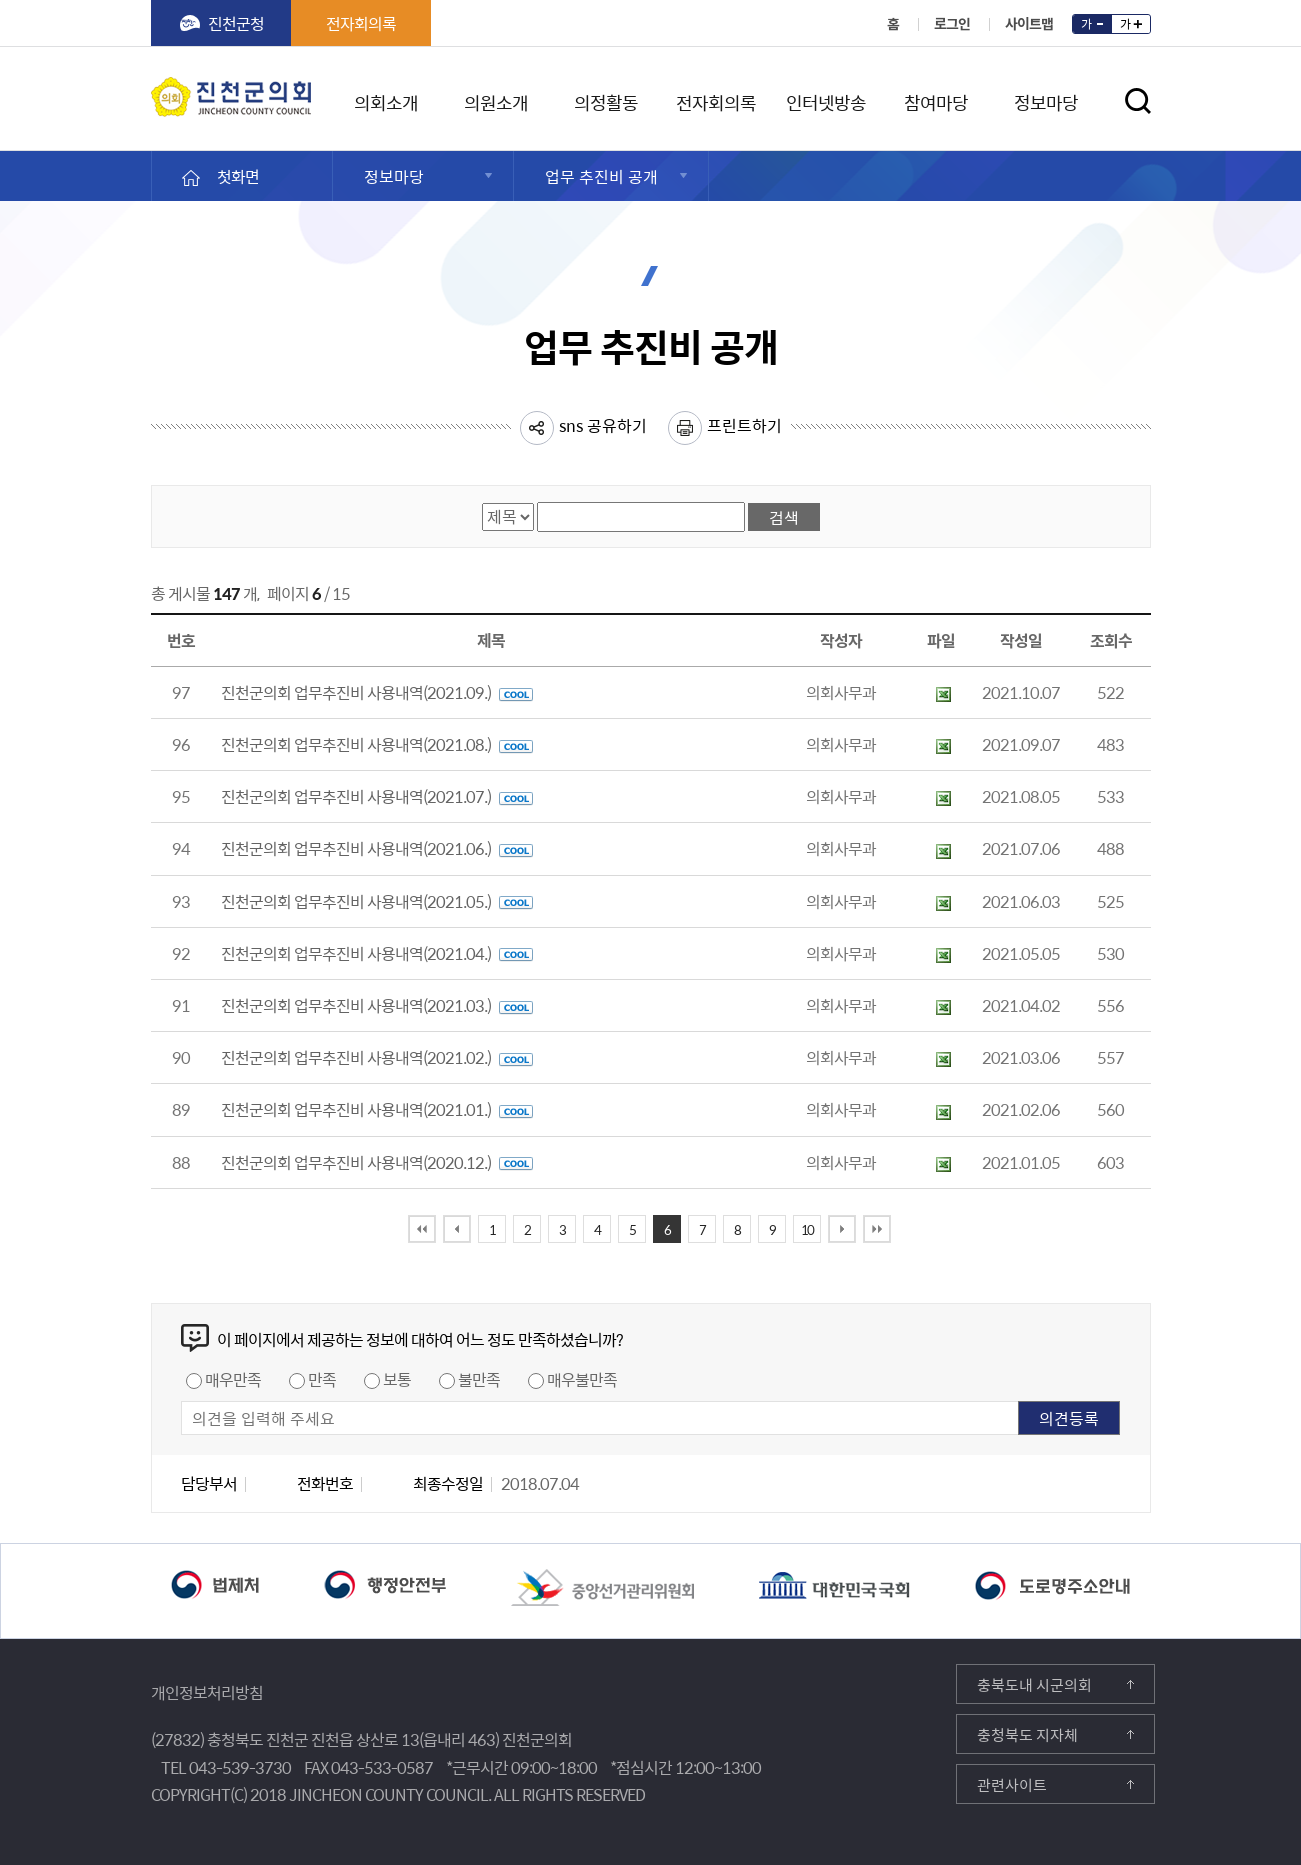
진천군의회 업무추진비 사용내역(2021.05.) (377, 901)
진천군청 (236, 23)
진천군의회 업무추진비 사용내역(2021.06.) (377, 848)
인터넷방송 (826, 99)
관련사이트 (1012, 1785)
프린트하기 (744, 425)
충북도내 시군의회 (1034, 1685)
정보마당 (1046, 99)
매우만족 (233, 1379)
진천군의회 (156, 89)
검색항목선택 (482, 501)
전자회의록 (361, 23)
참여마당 (936, 99)
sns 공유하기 (603, 425)
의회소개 (386, 99)
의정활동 (606, 99)
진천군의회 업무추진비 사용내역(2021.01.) (377, 1109)
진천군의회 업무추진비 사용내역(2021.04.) (377, 953)
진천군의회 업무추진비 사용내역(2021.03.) (377, 1005)
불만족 (479, 1379)
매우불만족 (582, 1379)
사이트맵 (1029, 23)
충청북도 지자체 (1027, 1735)
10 (807, 1229)
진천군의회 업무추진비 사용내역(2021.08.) (377, 744)
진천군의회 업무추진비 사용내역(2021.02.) (377, 1057)
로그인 (952, 23)
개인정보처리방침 (207, 1692)
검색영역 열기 (1137, 101)
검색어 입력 (537, 501)
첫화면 (238, 176)
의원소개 (496, 99)
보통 (397, 1379)
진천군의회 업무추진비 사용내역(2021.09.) (377, 692)
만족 (322, 1379)
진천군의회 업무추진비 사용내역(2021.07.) (377, 796)
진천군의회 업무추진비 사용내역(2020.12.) (377, 1162)
